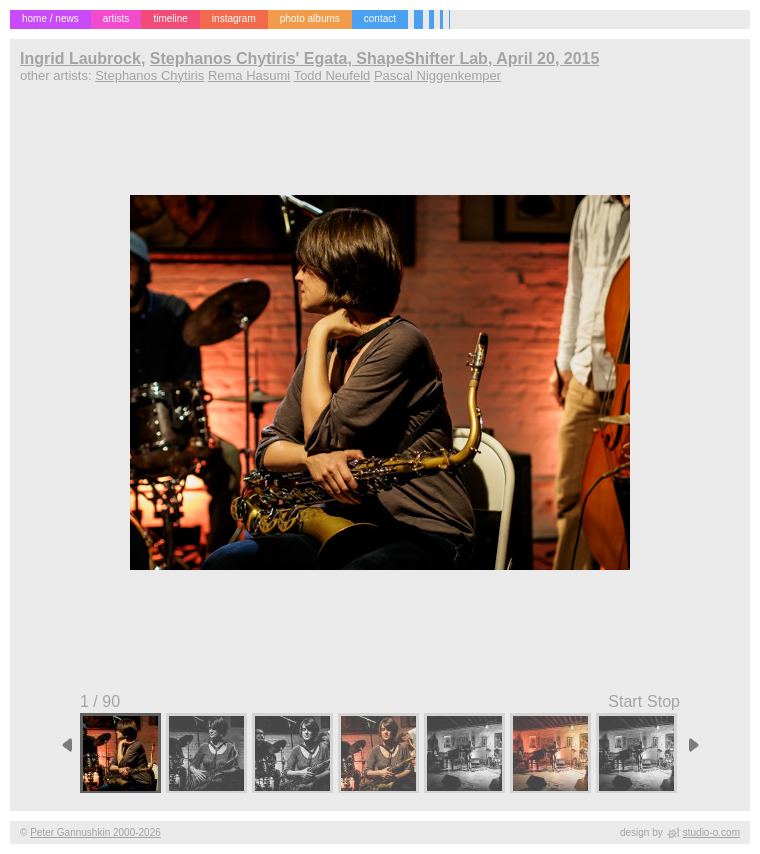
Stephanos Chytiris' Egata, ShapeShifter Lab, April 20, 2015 (375, 58)
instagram (234, 18)
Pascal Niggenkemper (437, 75)
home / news (50, 18)
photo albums (310, 18)
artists (116, 18)
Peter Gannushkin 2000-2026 (95, 832)
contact (380, 18)
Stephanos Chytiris (149, 75)
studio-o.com (711, 832)
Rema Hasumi (249, 75)
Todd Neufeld (332, 75)
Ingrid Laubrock (80, 58)
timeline (170, 18)
